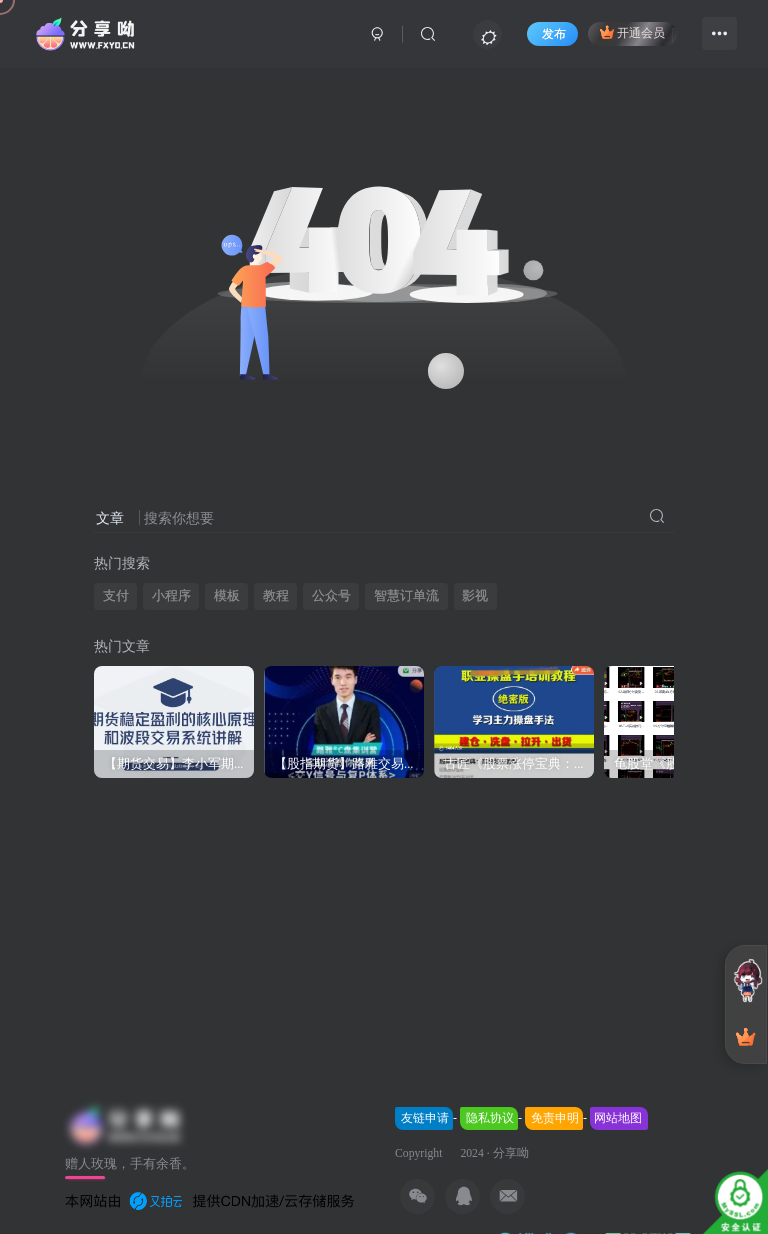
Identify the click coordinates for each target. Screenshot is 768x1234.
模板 (227, 595)
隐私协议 (490, 1118)
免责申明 (555, 1118)
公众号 (331, 595)
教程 (276, 595)
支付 (116, 595)
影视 (475, 595)
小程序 (171, 595)
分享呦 (511, 1153)
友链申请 (425, 1118)
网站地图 (618, 1118)
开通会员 (632, 32)
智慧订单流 (406, 595)
